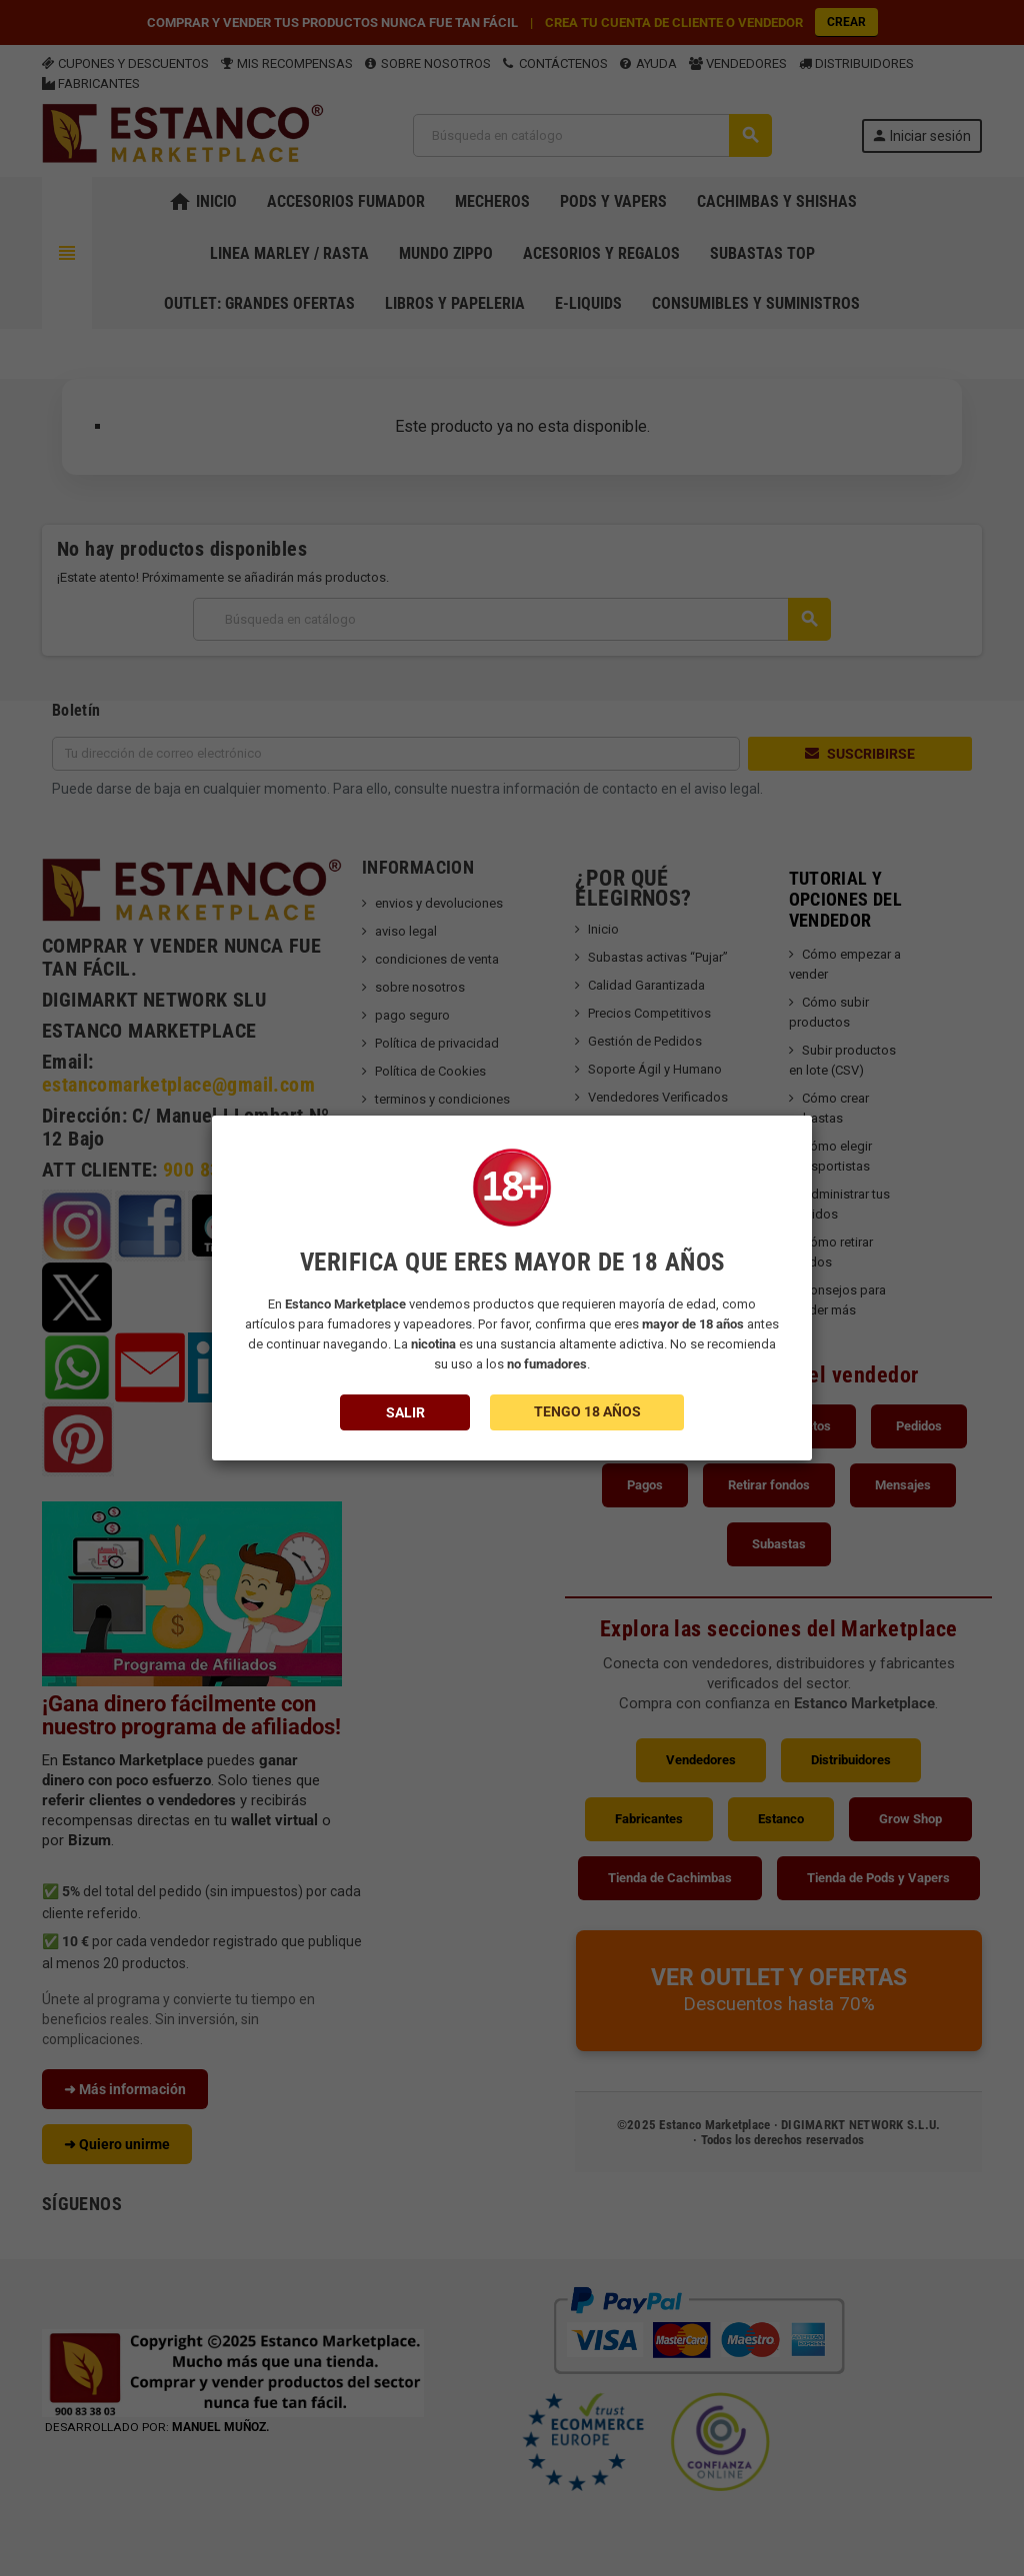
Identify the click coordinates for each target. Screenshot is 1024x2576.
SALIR (405, 1412)
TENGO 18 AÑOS (587, 1411)
